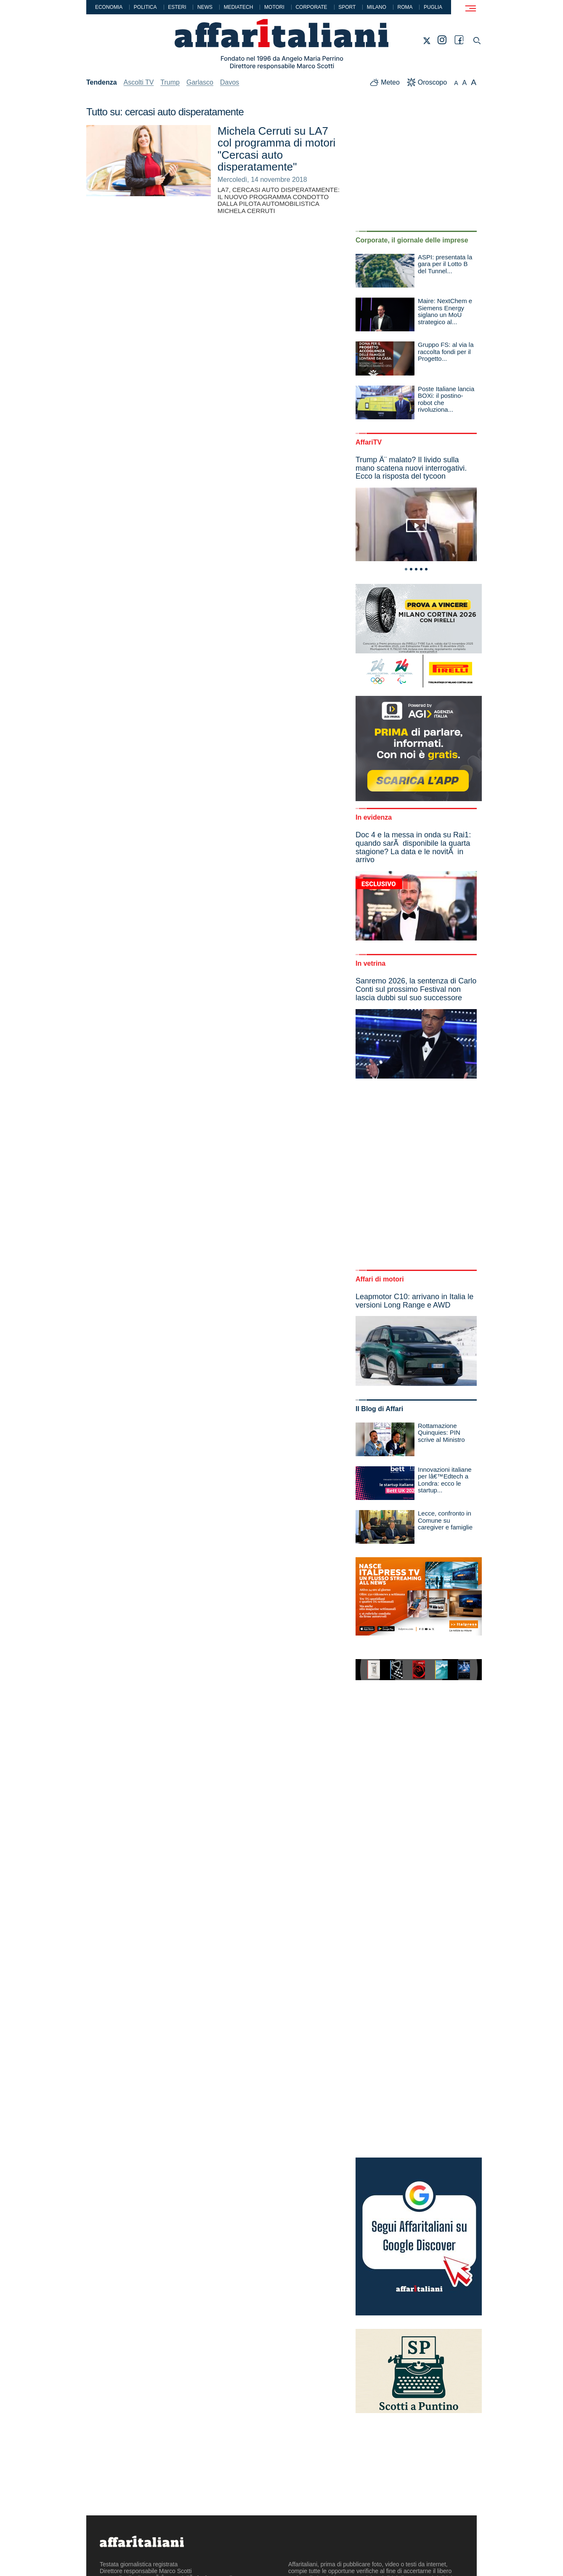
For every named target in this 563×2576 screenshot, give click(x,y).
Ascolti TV (139, 82)
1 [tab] (406, 569)
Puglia (433, 7)
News (204, 7)
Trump (170, 82)
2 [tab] (411, 569)
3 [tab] (416, 569)
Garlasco (199, 82)
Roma (404, 7)
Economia (108, 7)
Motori (274, 7)
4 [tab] (421, 569)
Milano (376, 7)
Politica (145, 7)
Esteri (177, 7)
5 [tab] (426, 569)
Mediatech (238, 7)
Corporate (311, 7)
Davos (229, 82)
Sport (347, 7)
